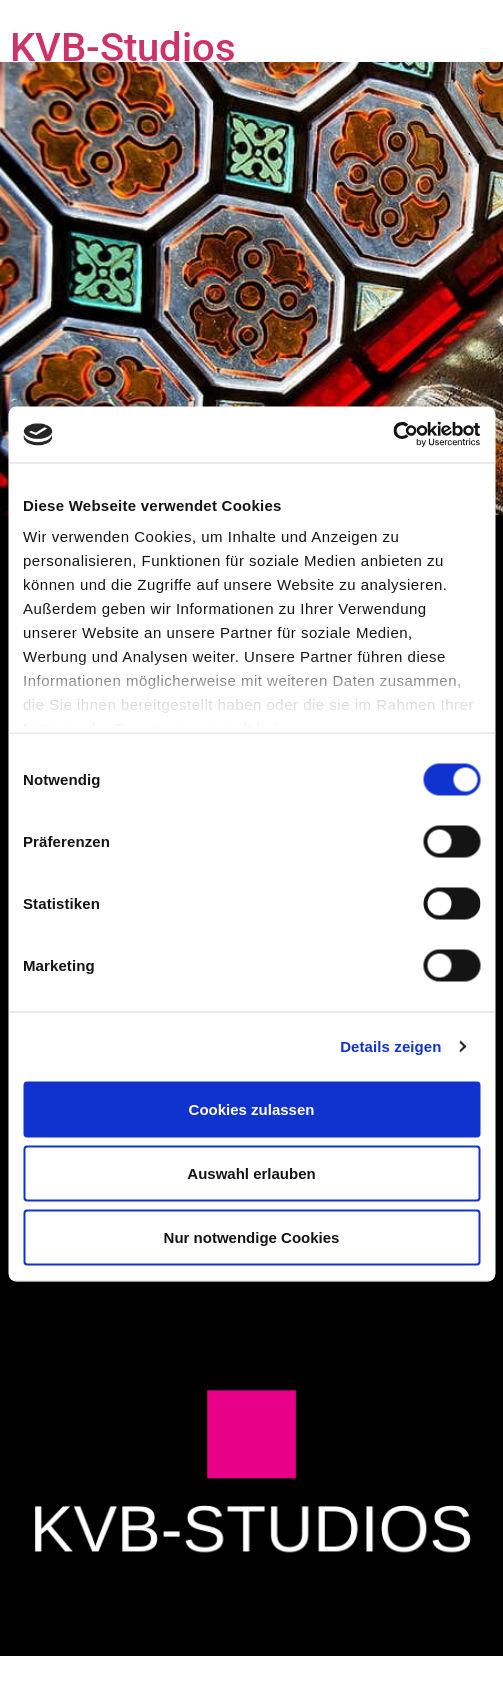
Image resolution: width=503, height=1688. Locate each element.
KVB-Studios (123, 47)
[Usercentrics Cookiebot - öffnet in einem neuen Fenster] (392, 435)
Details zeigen (390, 1046)
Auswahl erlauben (251, 1172)
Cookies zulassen (252, 1108)
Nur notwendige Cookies (252, 1236)
